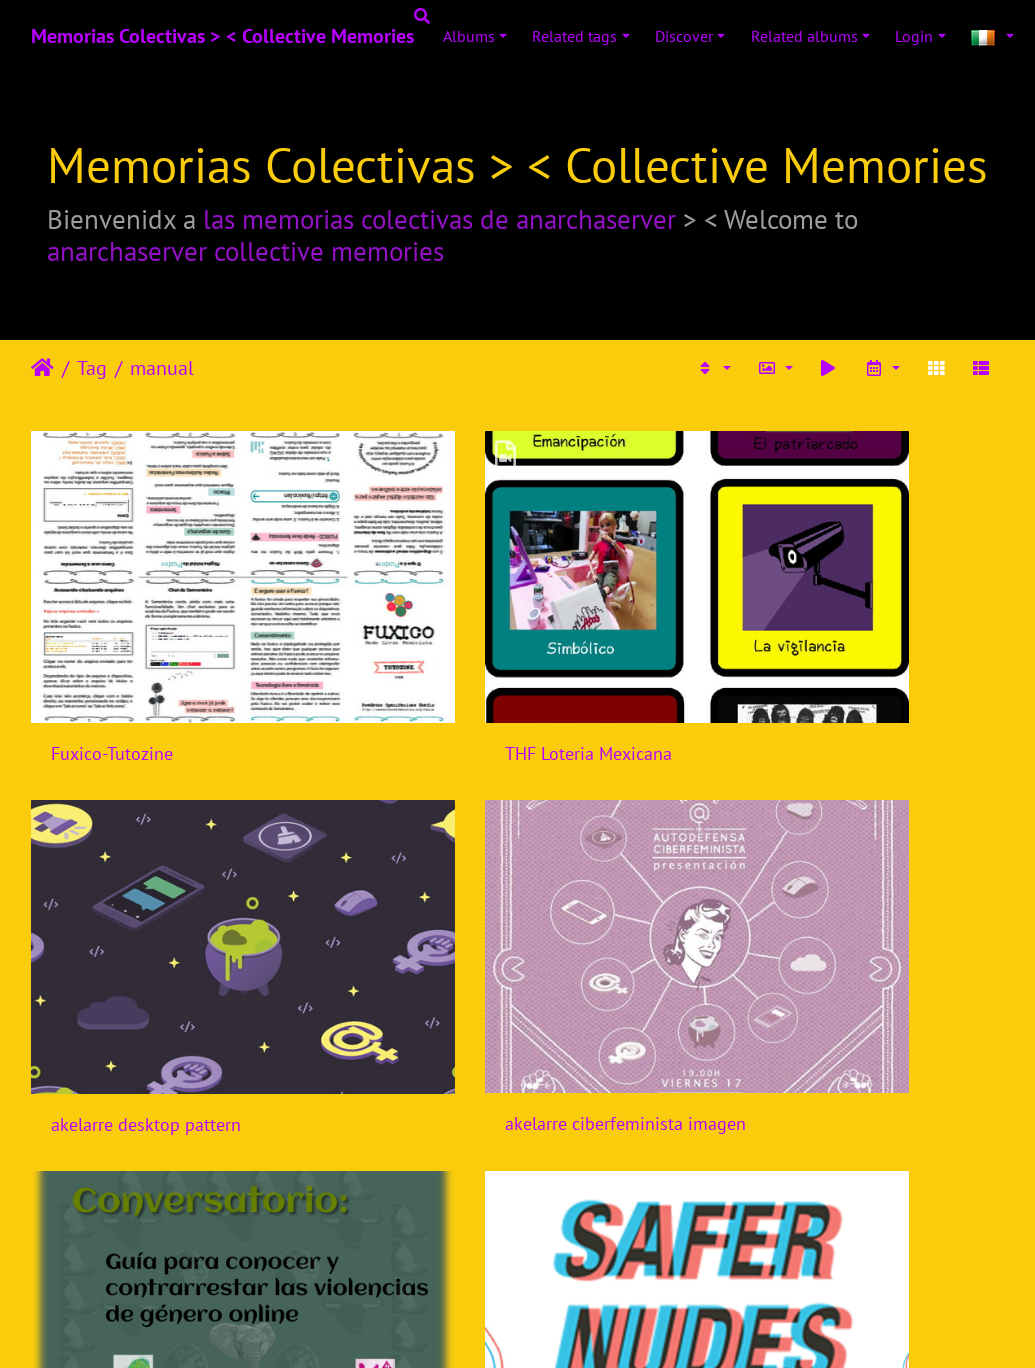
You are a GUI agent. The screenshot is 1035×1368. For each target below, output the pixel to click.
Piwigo (558, 1326)
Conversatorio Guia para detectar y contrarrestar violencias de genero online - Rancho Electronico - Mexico (517, 958)
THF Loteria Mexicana (468, 671)
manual (162, 368)
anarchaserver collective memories (245, 251)
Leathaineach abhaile (42, 368)
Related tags (574, 36)
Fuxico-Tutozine (112, 671)
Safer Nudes (767, 959)
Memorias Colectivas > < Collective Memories (222, 36)
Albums (469, 36)
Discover (684, 36)
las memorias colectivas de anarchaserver (439, 219)
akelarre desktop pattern (815, 671)
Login (914, 36)
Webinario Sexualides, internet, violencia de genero (517, 1247)
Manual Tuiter (103, 1247)
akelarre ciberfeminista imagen (171, 958)
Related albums (804, 36)
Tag (92, 368)
